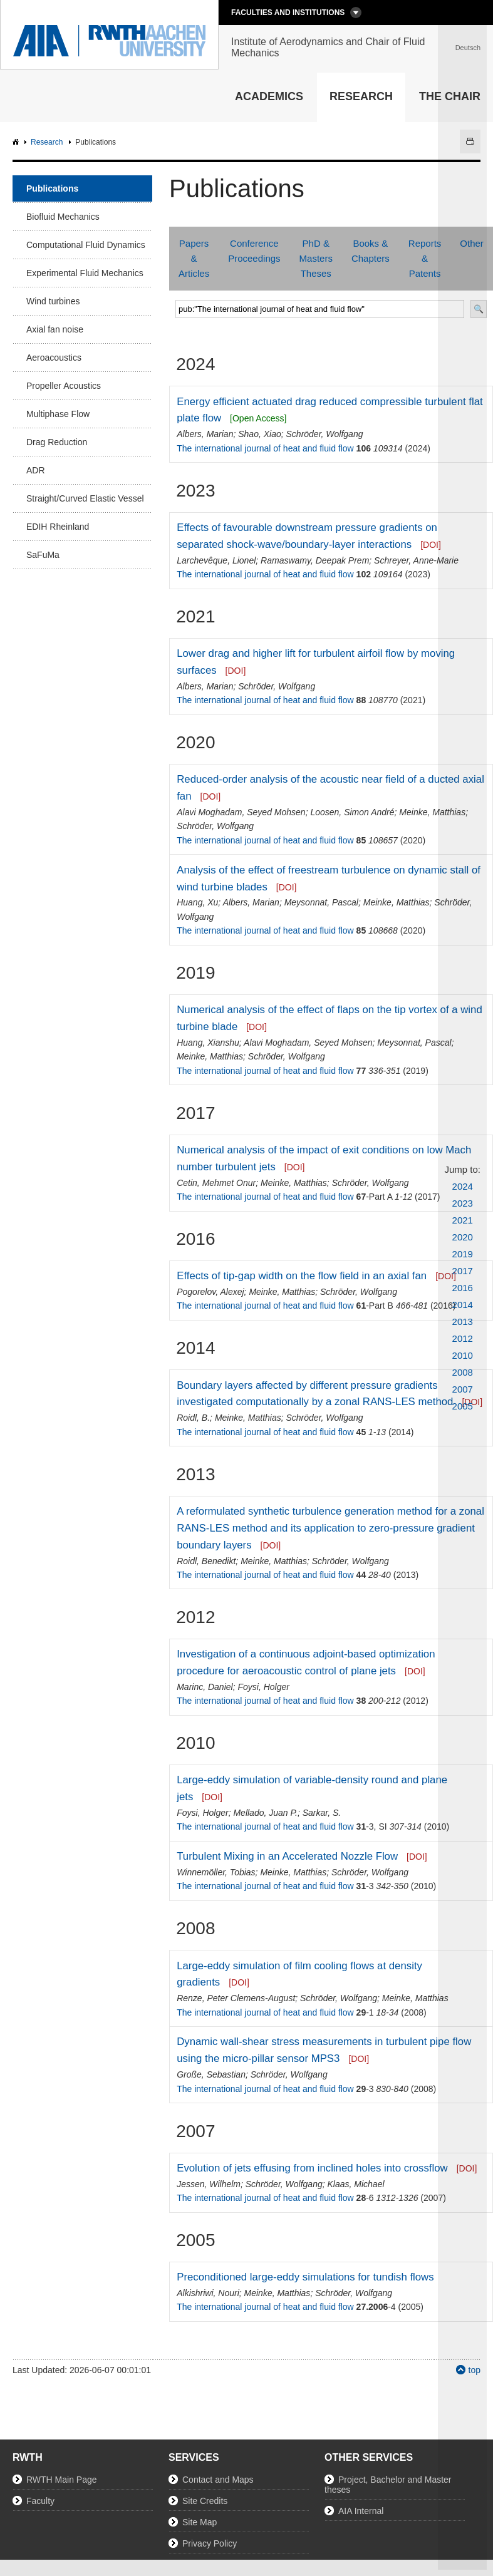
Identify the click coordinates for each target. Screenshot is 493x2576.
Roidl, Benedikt (206, 1561)
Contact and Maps (218, 2480)
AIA (17, 142)
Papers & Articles (194, 258)
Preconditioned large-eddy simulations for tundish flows (305, 2277)
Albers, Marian (205, 434)
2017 (462, 1270)
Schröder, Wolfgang (324, 434)
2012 (462, 1338)
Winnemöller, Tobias (216, 1872)
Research (361, 96)
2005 (462, 1406)
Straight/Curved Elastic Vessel (85, 498)
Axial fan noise (54, 329)
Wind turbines (53, 301)
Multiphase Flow (58, 414)
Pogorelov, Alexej (210, 1292)
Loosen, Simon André (352, 812)
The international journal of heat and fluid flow (265, 448)
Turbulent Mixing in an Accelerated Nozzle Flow (287, 1856)
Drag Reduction (56, 442)
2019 (462, 1254)
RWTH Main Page (61, 2480)
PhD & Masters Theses (316, 258)
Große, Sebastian (211, 2074)
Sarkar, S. (322, 1813)
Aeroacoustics (53, 358)
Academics (269, 96)
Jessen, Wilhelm (209, 2184)
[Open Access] (258, 418)
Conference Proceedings (254, 251)
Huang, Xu (197, 902)
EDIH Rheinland (57, 527)
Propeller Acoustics (63, 386)
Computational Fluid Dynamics (85, 245)
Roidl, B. (193, 1418)
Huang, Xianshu (208, 1043)
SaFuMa (43, 555)
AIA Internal (360, 2511)
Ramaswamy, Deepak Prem (315, 560)
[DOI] (430, 545)
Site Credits (204, 2501)
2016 (462, 1287)
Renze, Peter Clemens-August (236, 1998)
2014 (462, 1304)
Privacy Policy (209, 2543)
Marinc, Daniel (204, 1687)
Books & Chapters (370, 251)
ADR (35, 470)
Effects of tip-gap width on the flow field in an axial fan (302, 1276)
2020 (462, 1237)
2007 (462, 1389)
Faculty (40, 2501)
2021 (462, 1220)
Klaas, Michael (356, 2184)
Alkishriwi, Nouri (208, 2293)
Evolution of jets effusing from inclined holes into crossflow (312, 2168)
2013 (462, 1321)
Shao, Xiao (259, 434)
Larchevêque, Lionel (216, 560)
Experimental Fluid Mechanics (84, 273)
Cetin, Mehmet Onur (216, 1183)
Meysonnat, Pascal (321, 902)
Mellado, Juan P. (265, 1813)
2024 (462, 1186)
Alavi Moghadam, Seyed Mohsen (241, 812)
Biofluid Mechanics (63, 217)
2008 (462, 1372)
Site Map (199, 2522)
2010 (462, 1355)
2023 (462, 1203)
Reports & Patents (425, 258)
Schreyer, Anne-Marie (416, 560)
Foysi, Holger (263, 1687)
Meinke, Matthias (432, 812)
